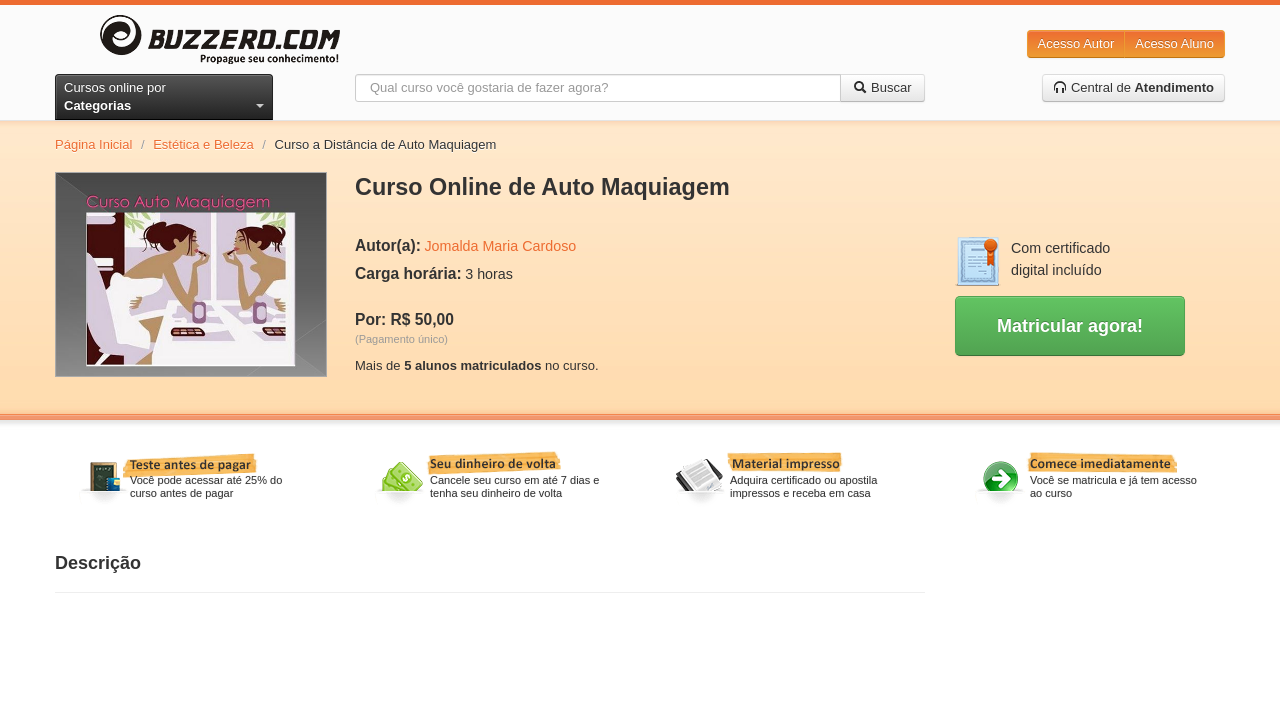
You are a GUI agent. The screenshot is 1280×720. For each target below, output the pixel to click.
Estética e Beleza (203, 144)
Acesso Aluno (1174, 43)
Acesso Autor (1076, 43)
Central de (1133, 87)
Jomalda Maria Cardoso (500, 246)
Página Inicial (93, 144)
